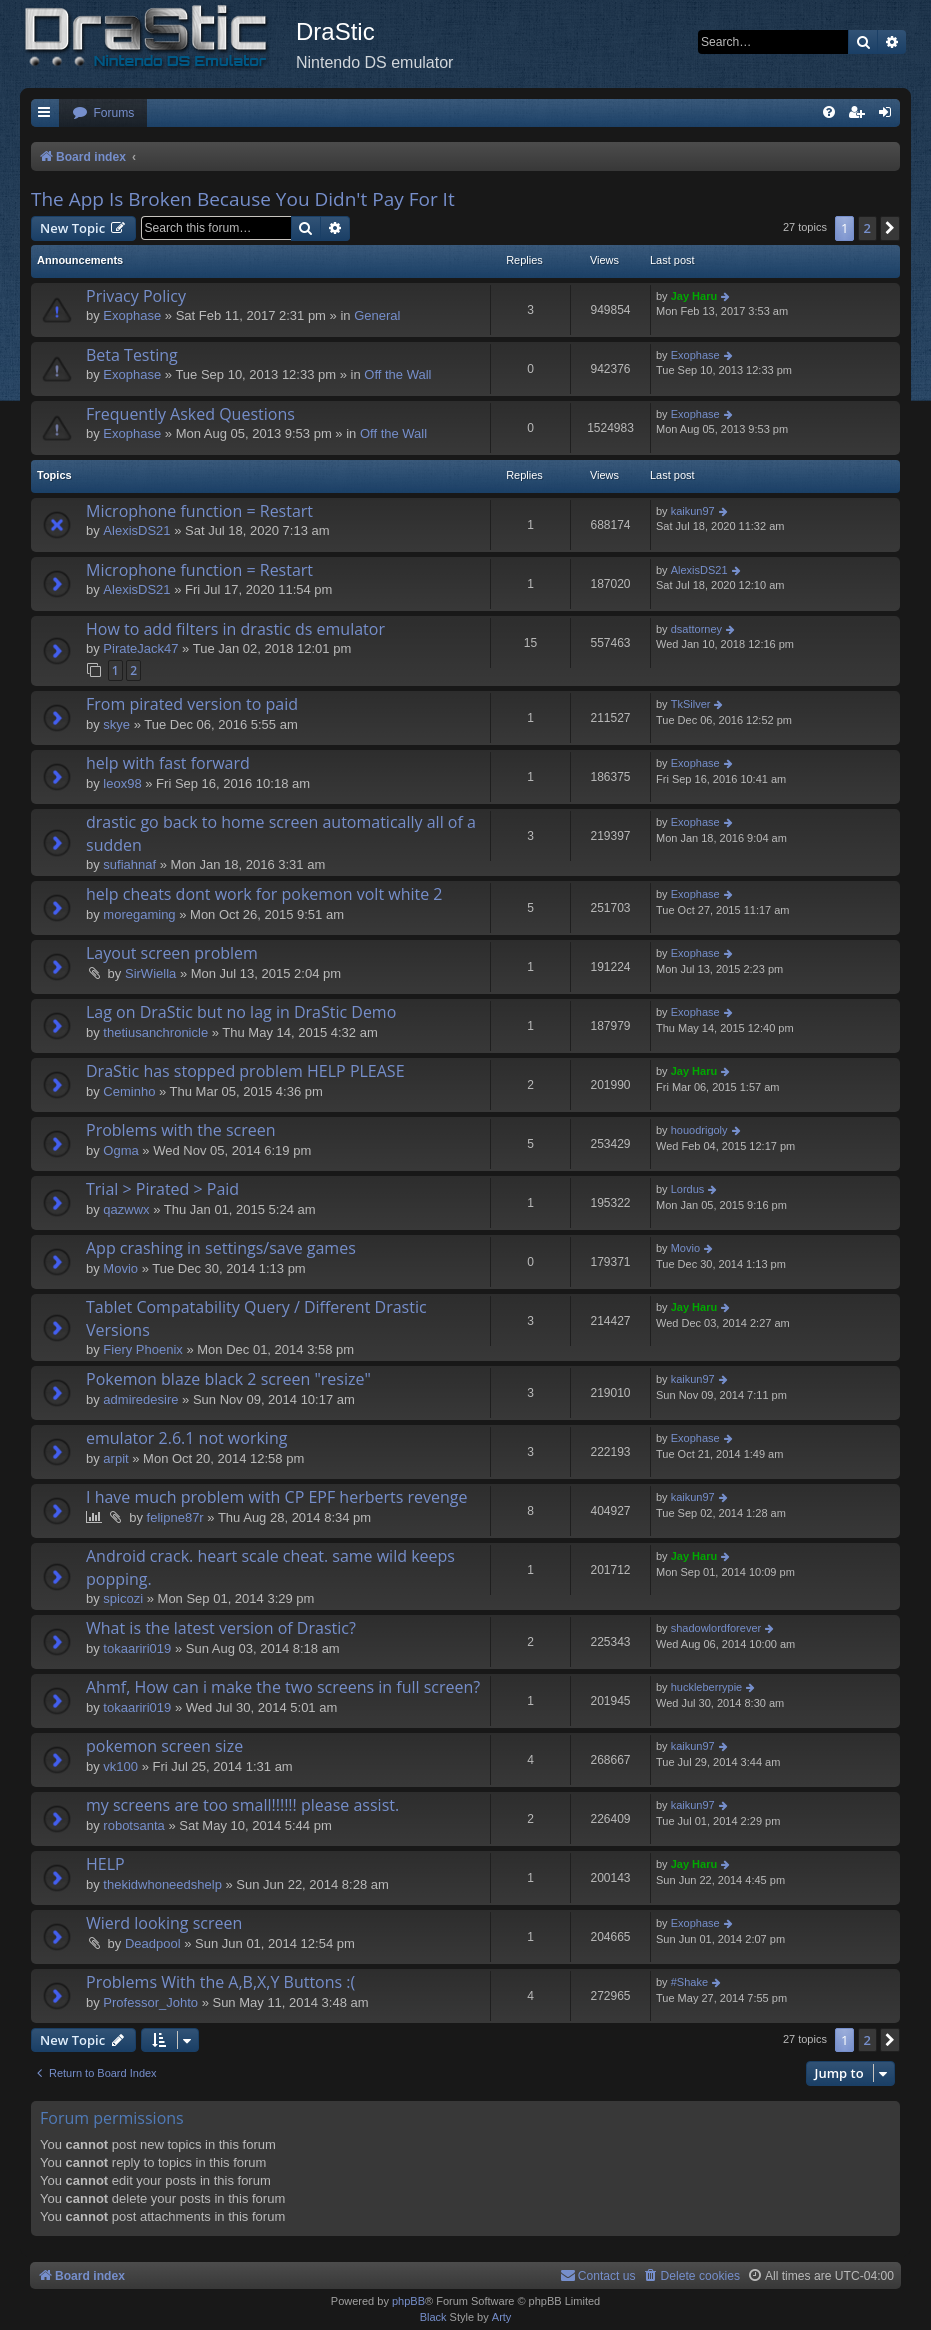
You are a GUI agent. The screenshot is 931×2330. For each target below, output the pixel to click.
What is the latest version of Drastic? (221, 1628)
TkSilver (691, 704)
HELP (105, 1864)
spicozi (123, 1598)
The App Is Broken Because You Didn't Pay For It (243, 199)
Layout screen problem (172, 953)
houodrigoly (699, 1130)
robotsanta (133, 1825)
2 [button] (867, 228)
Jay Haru (694, 296)
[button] (890, 228)
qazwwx (126, 1209)
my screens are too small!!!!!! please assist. (242, 1805)
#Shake (689, 1982)
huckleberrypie (707, 1687)
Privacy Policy (136, 296)
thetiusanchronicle (155, 1032)
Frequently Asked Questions (190, 414)
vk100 (120, 1766)
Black (433, 2317)
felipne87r (175, 1517)
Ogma (120, 1150)
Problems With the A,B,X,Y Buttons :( (220, 1982)
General (377, 315)
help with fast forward (168, 763)
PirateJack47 (140, 648)
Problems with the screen (181, 1130)
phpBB (408, 2301)
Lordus (688, 1189)
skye (116, 724)
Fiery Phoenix (142, 1349)
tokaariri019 (137, 1648)
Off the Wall (397, 374)
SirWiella (150, 973)
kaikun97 (693, 511)
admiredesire (140, 1399)
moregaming (139, 914)
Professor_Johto (150, 2002)
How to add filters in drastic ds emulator (235, 629)
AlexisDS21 (136, 530)
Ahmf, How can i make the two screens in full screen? (283, 1687)
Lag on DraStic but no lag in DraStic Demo (241, 1012)
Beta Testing (132, 355)
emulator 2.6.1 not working (186, 1438)
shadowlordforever (716, 1628)
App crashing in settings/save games (221, 1248)
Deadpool (153, 1943)
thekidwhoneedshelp (162, 1884)
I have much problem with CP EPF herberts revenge (276, 1497)
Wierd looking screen (164, 1923)
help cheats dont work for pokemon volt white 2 (264, 894)
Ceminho (129, 1091)
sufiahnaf (129, 864)
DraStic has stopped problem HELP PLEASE (245, 1071)
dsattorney (696, 629)
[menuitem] (103, 113)
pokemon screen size (164, 1746)
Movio (120, 1268)
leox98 (122, 783)
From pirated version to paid (192, 704)
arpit (115, 1458)
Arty (502, 2317)
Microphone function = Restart (199, 511)
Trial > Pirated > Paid (162, 1189)
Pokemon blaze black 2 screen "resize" (228, 1379)
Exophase (132, 315)
